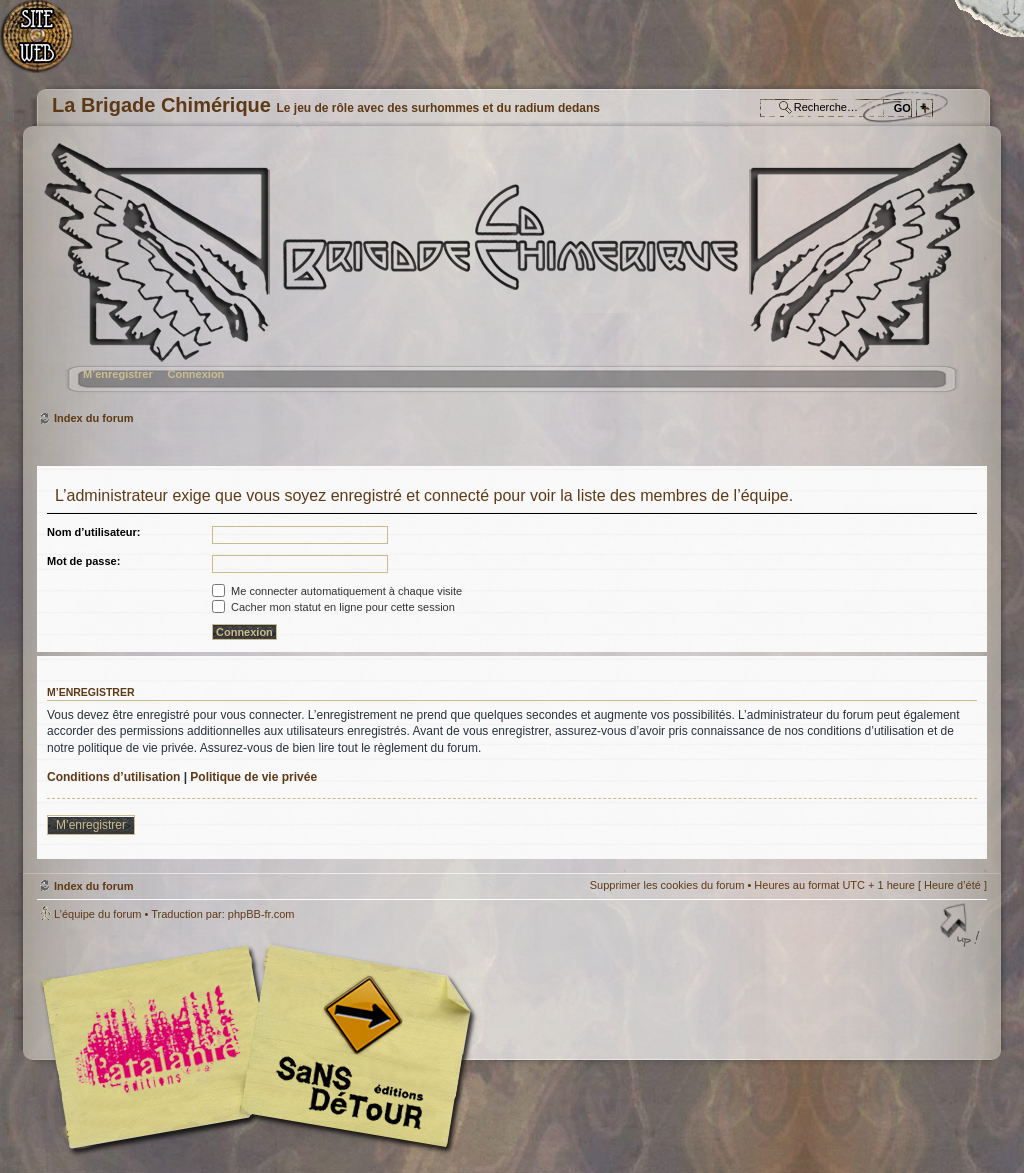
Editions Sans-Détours (352, 1049)
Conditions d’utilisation (113, 777)
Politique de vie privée (253, 777)
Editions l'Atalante (262, 1047)
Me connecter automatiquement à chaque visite (337, 591)
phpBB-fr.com (261, 914)
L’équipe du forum (97, 914)
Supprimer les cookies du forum (667, 885)
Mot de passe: (83, 561)
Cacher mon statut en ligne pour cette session (333, 607)
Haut (962, 927)
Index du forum (509, 275)
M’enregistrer (118, 374)
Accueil (47, 45)
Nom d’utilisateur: (94, 532)
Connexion (195, 374)
